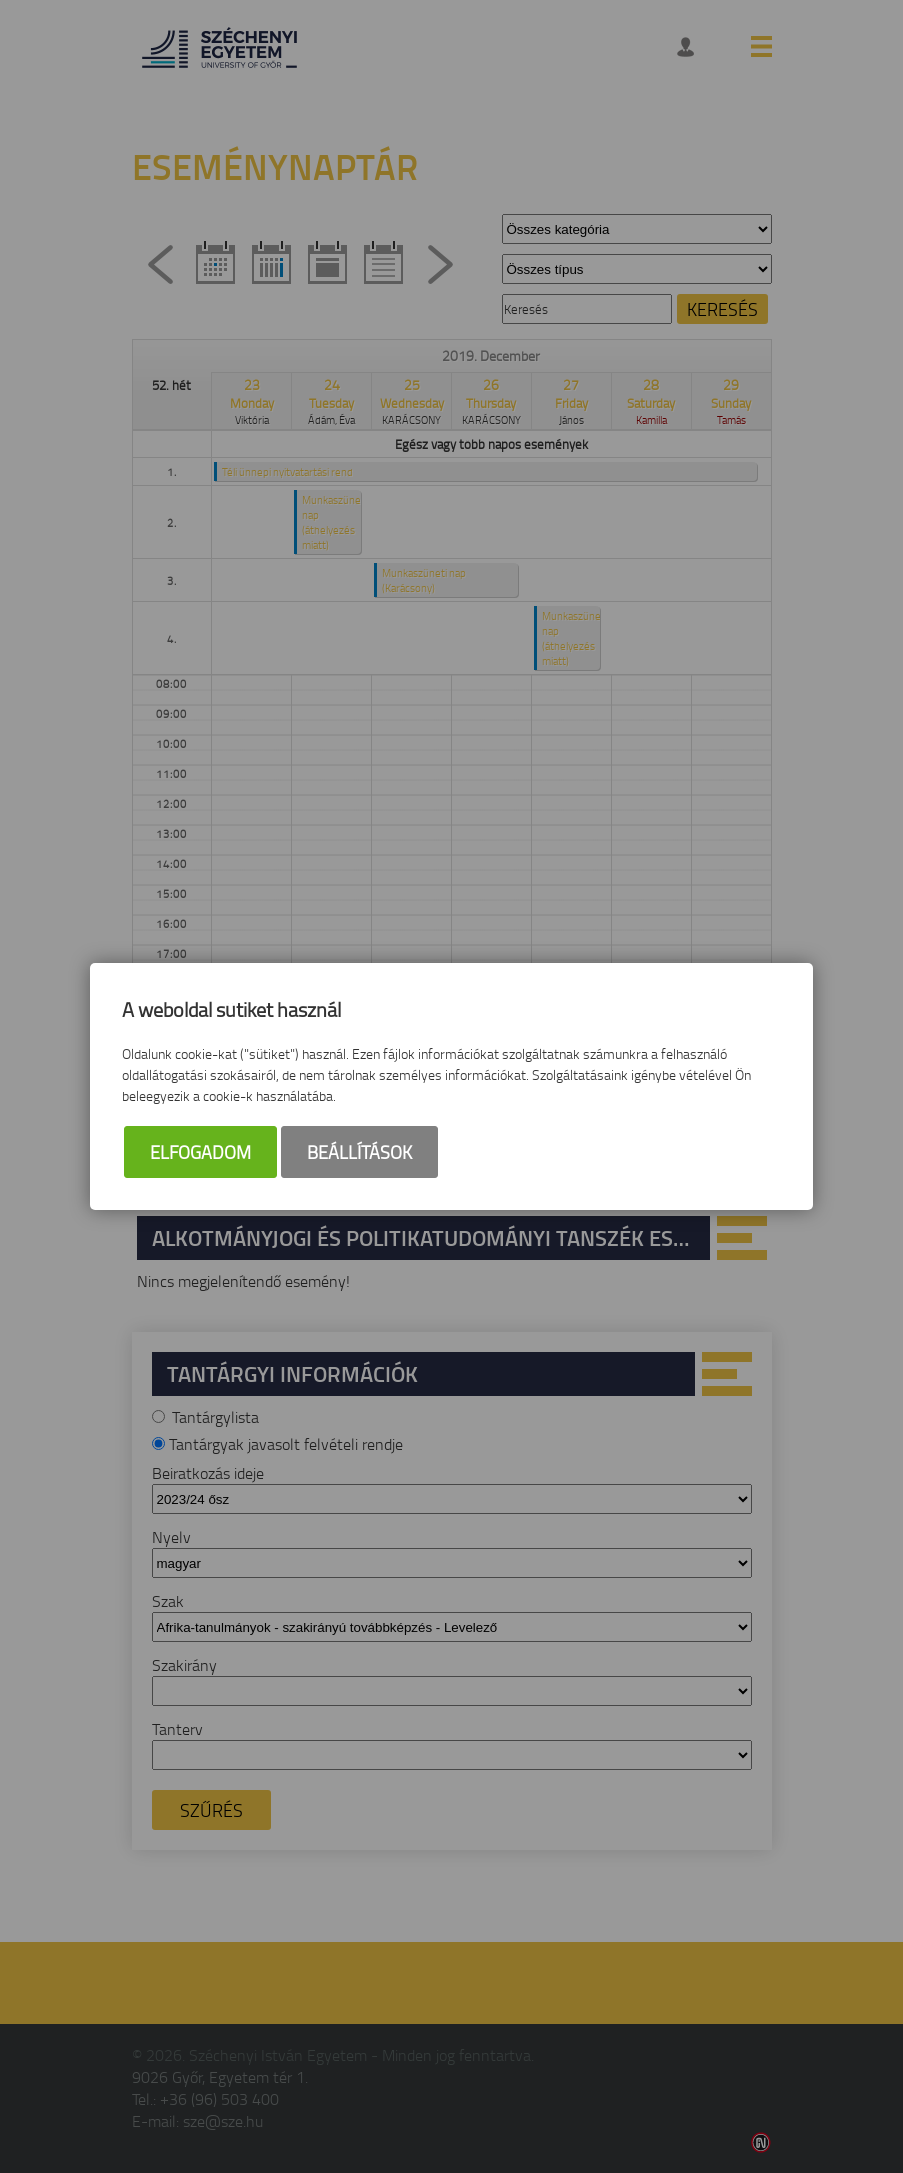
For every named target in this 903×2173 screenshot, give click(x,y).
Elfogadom (200, 1152)
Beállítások (359, 1152)
